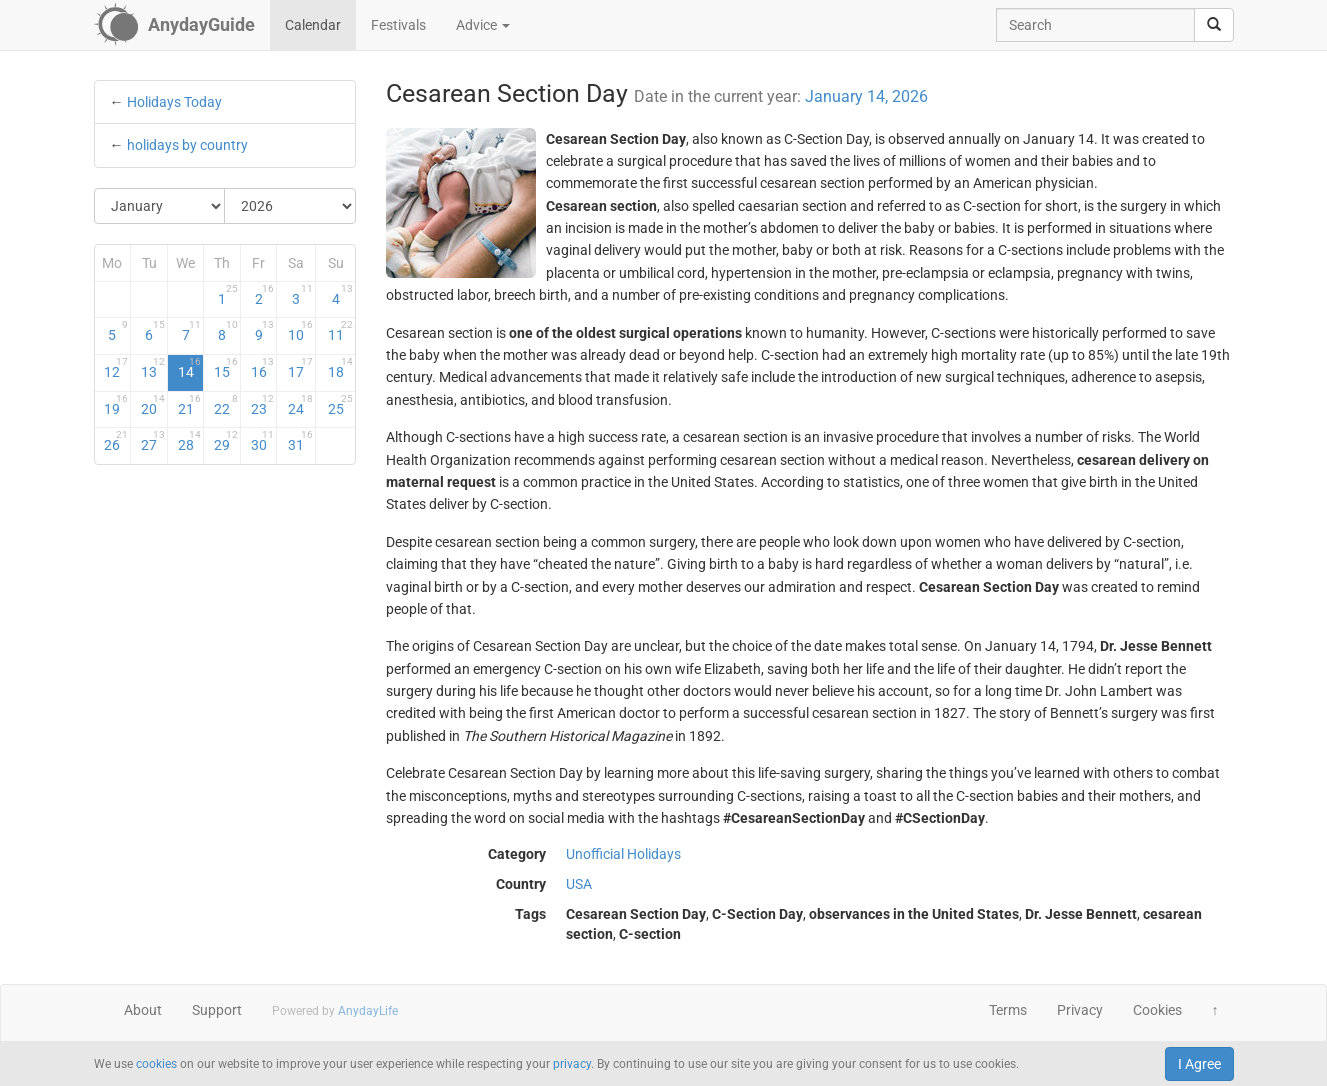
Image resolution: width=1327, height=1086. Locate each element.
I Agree (1199, 1064)
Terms (1008, 1010)
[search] (1214, 25)
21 (190, 405)
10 (300, 331)
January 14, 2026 (866, 96)
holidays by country (187, 145)
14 (190, 368)
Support (217, 1010)
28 (190, 441)
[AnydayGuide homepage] (174, 25)
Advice (483, 25)
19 (116, 405)
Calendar (313, 25)
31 (300, 441)
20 (153, 405)
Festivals (398, 25)
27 (153, 441)
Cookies (1157, 1010)
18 (340, 368)
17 (300, 368)
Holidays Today (174, 102)
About (143, 1010)
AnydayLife (368, 1011)
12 (116, 368)
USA (579, 884)
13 (153, 368)
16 (263, 368)
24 (300, 405)
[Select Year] (290, 206)
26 (116, 441)
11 (340, 331)
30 (263, 441)
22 (226, 405)
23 (263, 405)
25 (340, 405)
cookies (156, 1064)
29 (226, 441)
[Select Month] (160, 206)
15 (226, 368)
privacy (572, 1064)
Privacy (1080, 1010)
